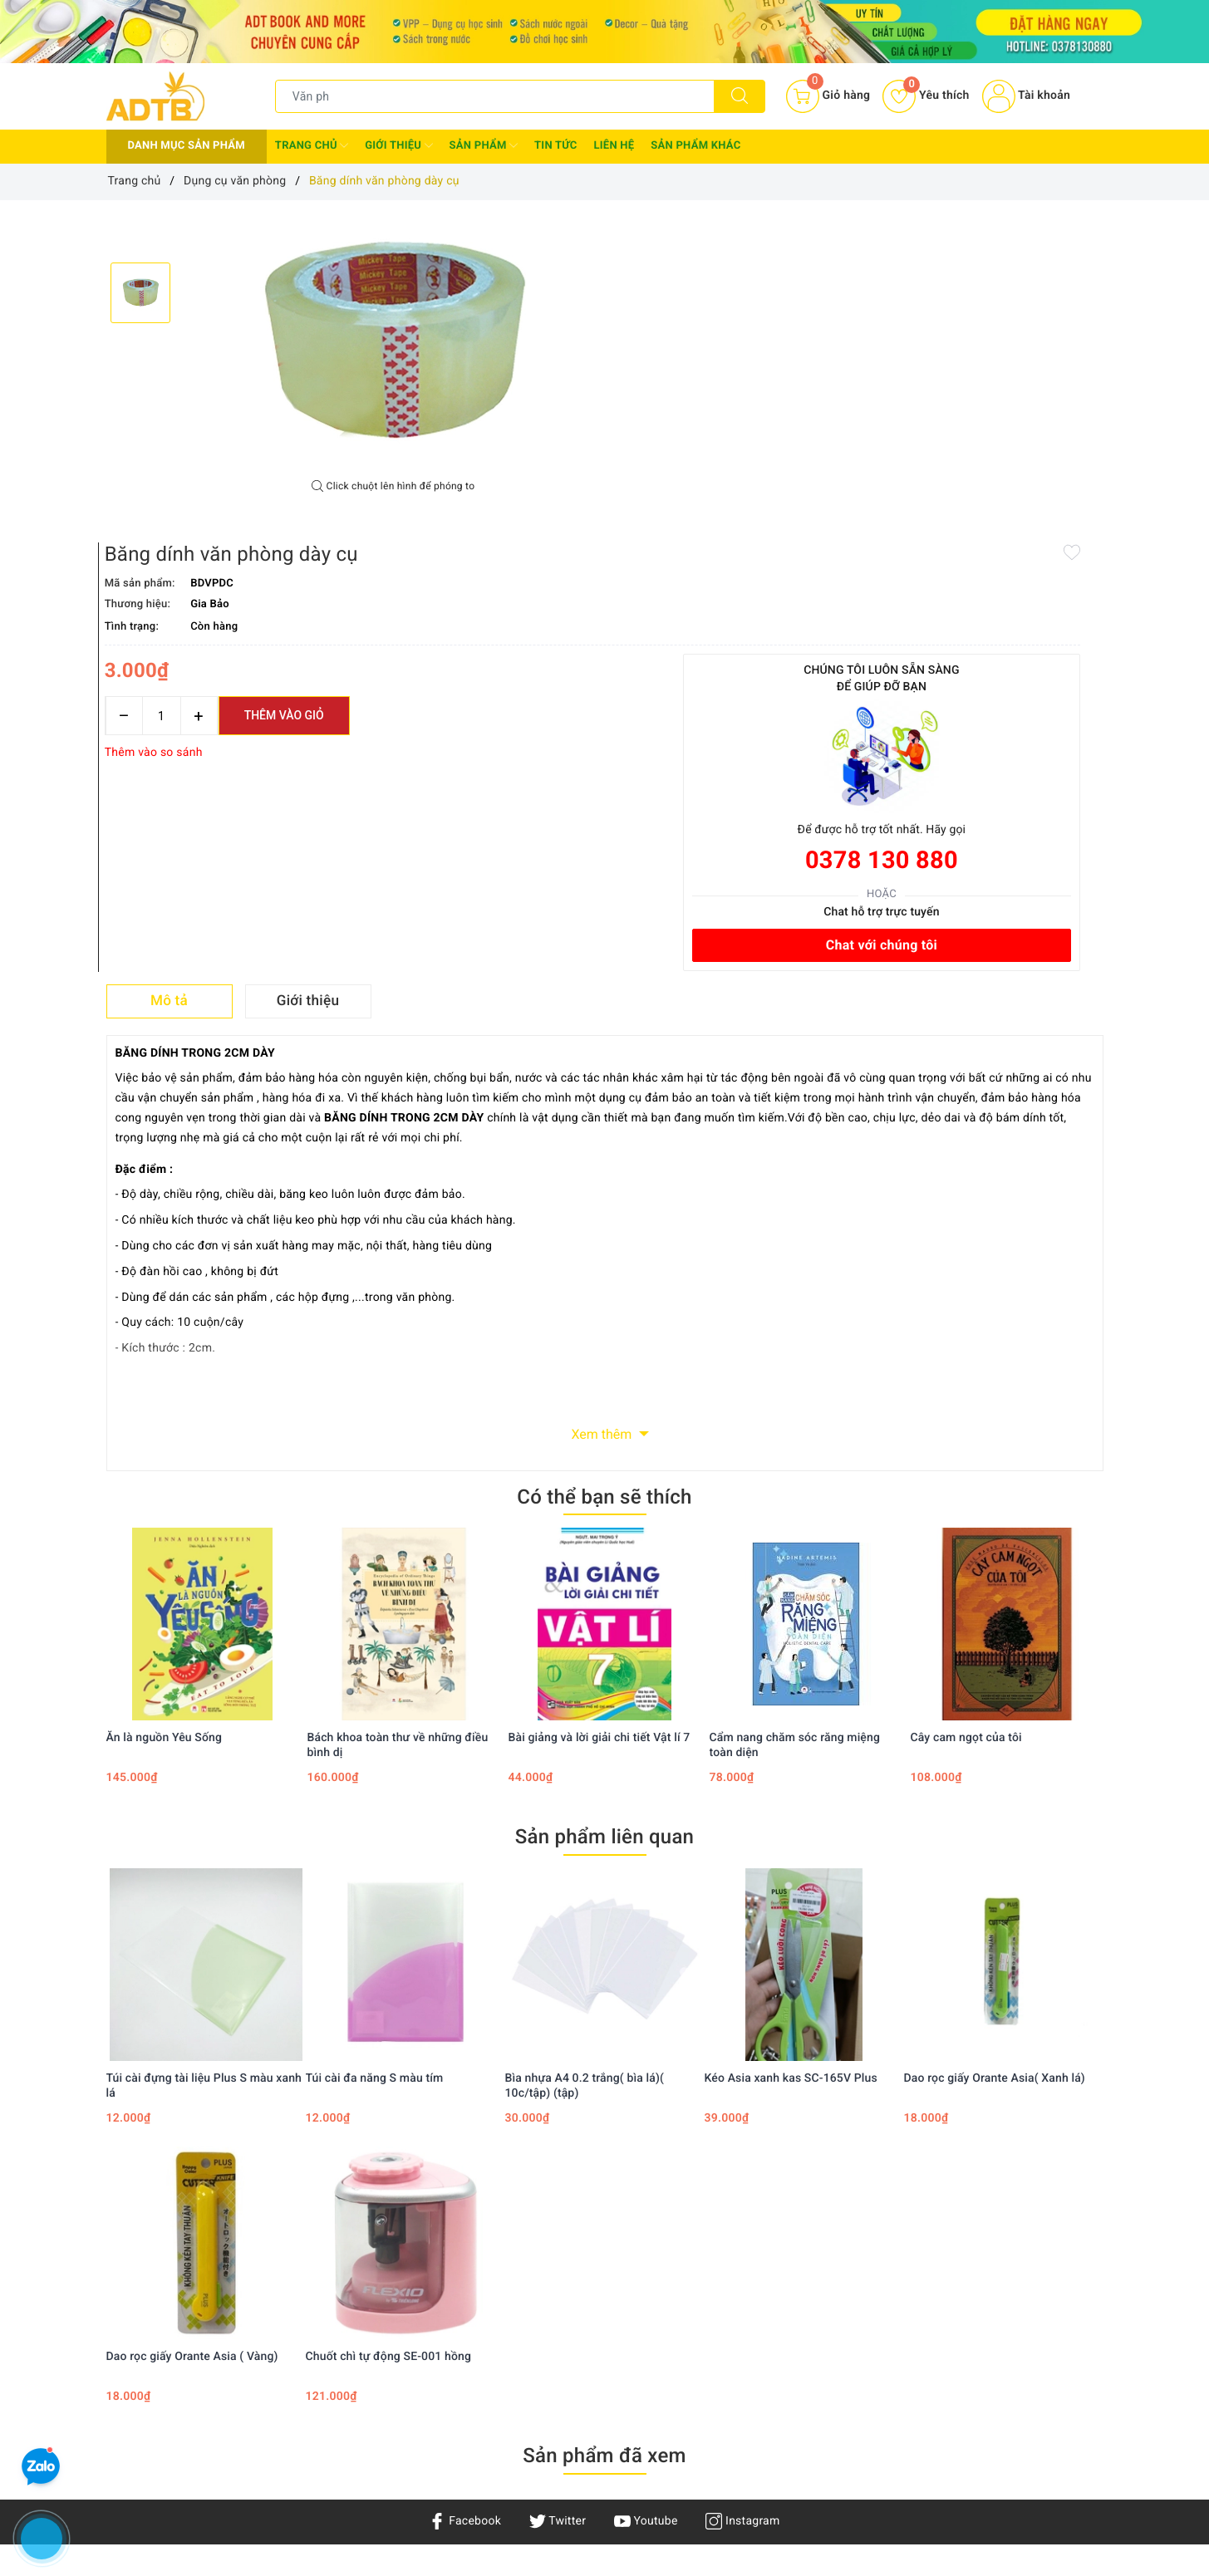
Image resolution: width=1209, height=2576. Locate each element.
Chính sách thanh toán (588, 2315)
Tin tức (555, 146)
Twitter (557, 2194)
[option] (393, 340)
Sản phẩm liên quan (604, 1510)
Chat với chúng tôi (1006, 611)
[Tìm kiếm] (739, 96)
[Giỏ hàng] (828, 96)
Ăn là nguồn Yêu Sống (164, 1411)
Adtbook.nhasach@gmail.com (222, 2432)
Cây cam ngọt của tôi (966, 1411)
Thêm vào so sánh (663, 418)
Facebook (465, 2194)
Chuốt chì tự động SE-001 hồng (389, 2030)
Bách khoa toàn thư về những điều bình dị (398, 1419)
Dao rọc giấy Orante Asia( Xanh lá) (994, 1752)
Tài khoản (1026, 95)
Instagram (742, 2194)
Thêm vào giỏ (793, 381)
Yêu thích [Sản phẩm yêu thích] (925, 95)
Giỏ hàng (721, 2363)
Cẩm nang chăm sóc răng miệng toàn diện (795, 1419)
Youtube (646, 2194)
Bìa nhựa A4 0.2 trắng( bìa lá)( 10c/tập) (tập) (584, 1759)
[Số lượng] (671, 381)
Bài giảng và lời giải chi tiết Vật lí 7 (600, 1411)
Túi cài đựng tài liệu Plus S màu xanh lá (204, 1759)
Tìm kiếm (722, 2292)
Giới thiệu (398, 145)
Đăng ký (718, 2339)
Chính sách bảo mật (581, 2292)
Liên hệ (614, 146)
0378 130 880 (1006, 526)
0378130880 (170, 2483)
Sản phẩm (484, 145)
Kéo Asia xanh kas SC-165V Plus (791, 1752)
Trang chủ (311, 145)
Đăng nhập (725, 2315)
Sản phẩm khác (695, 146)
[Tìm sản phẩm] (495, 96)
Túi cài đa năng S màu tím (375, 1752)
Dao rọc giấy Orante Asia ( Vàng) (192, 2030)
